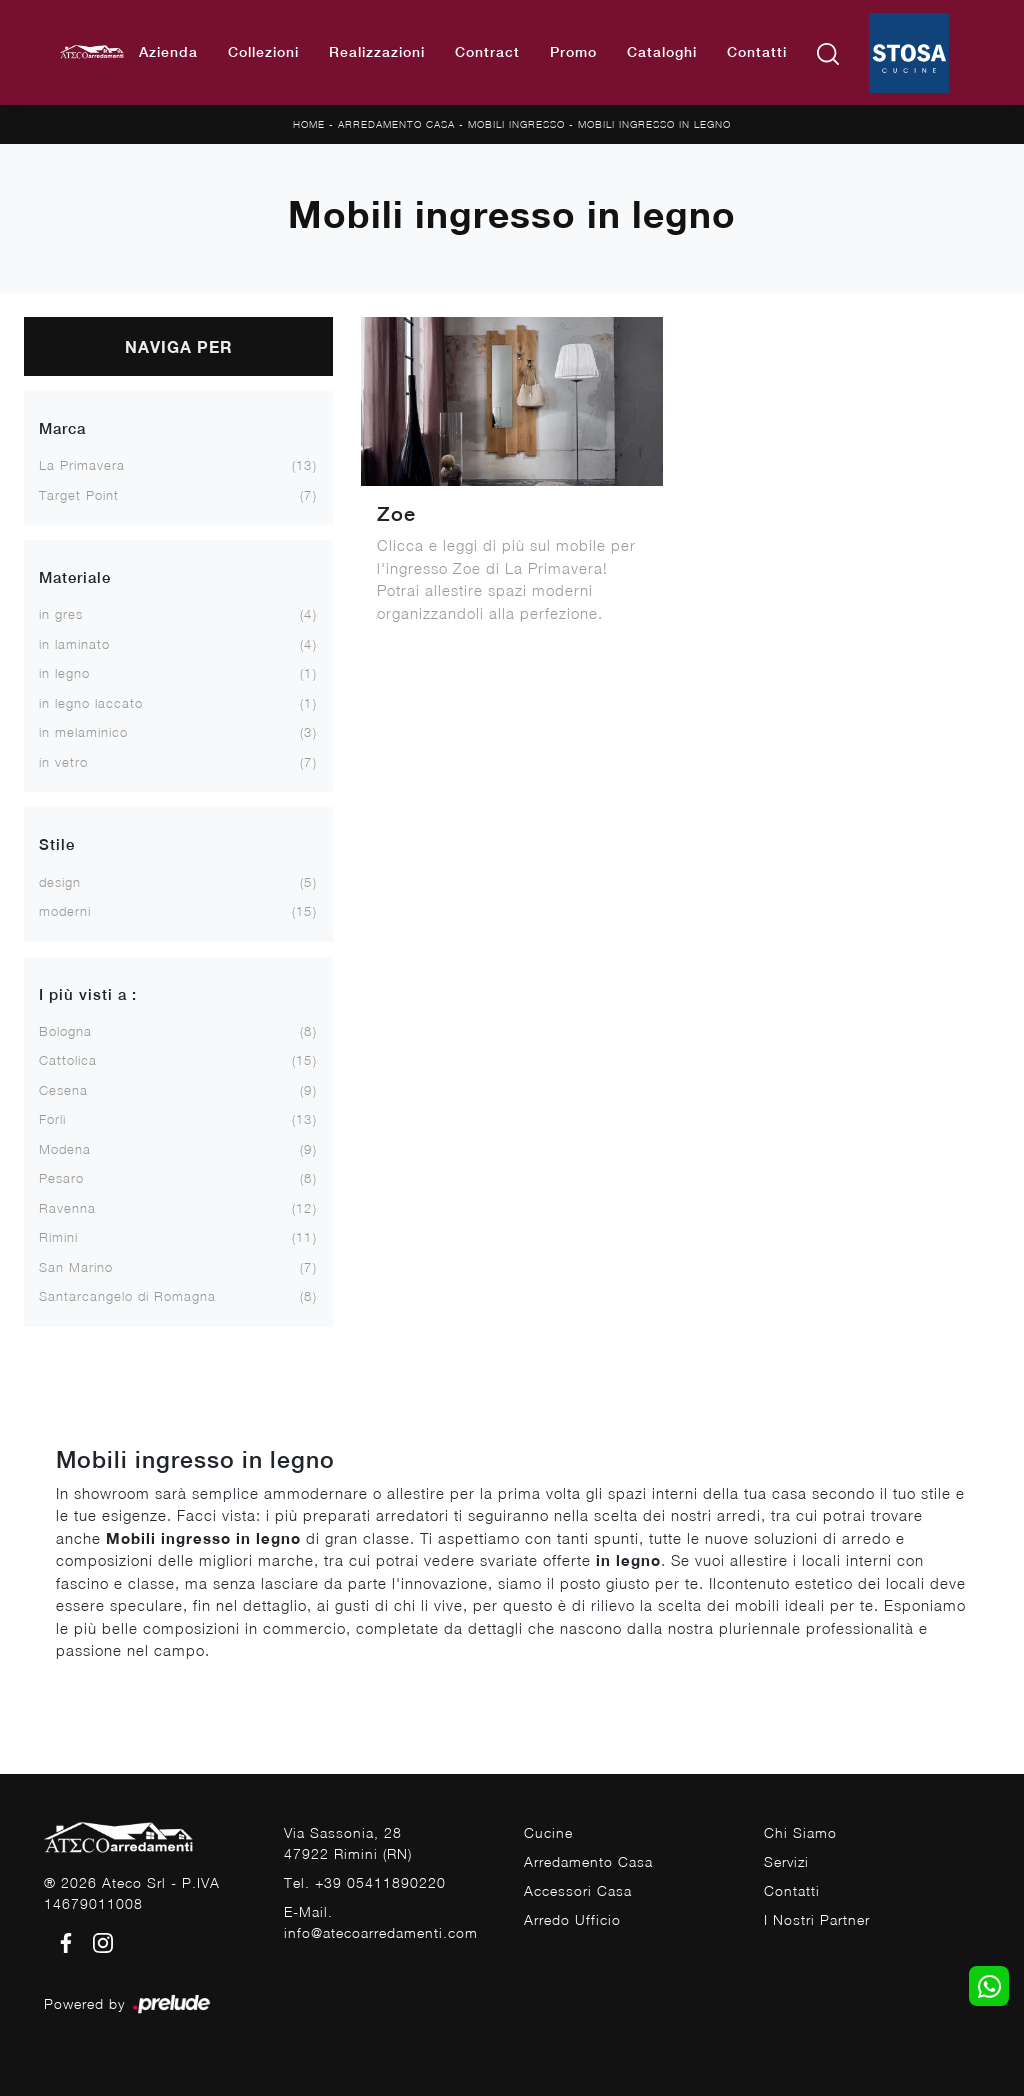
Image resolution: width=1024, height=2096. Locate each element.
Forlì (52, 1119)
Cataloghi (662, 52)
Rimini (58, 1237)
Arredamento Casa (396, 124)
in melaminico (83, 732)
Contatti (757, 52)
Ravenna (67, 1208)
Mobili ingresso (516, 124)
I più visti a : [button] (88, 994)
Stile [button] (57, 844)
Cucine (548, 1832)
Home (309, 124)
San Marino (76, 1267)
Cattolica (68, 1060)
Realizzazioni (377, 52)
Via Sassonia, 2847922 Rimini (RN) (348, 1843)
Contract (487, 52)
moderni (65, 911)
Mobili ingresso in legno (654, 124)
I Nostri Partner (817, 1919)
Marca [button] (62, 428)
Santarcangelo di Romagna (127, 1296)
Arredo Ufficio (572, 1919)
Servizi (786, 1861)
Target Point (79, 495)
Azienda (168, 52)
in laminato (74, 644)
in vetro (63, 762)
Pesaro (61, 1178)
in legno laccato (91, 703)
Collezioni (263, 52)
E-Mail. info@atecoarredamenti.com (381, 1922)
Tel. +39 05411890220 (365, 1882)
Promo (573, 52)
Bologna (65, 1031)
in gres (61, 614)
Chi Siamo (800, 1832)
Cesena (63, 1090)
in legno (64, 673)
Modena (65, 1149)
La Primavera (82, 465)
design (60, 882)
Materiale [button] (75, 577)
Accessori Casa (578, 1890)
